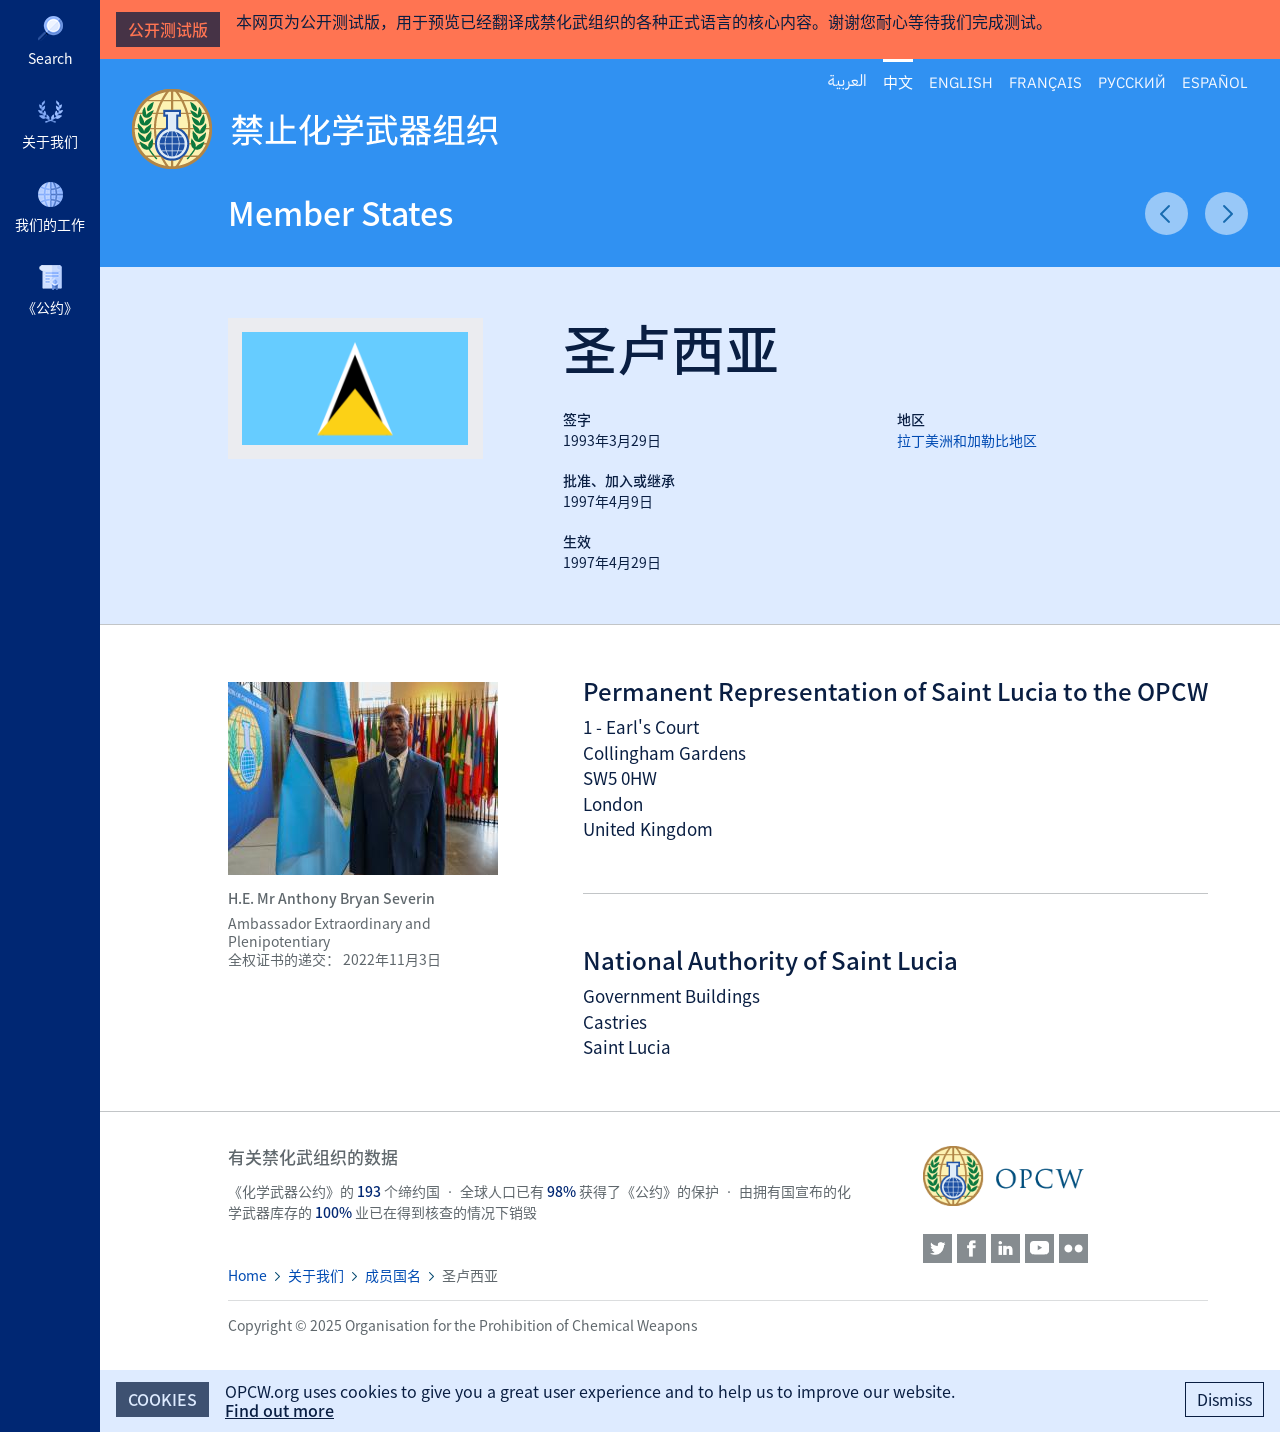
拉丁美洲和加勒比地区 (967, 440)
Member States (340, 212)
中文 (898, 82)
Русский (1132, 81)
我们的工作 (50, 224)
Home (247, 1275)
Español (1215, 81)
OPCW (1065, 1176)
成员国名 (393, 1275)
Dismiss (1224, 1399)
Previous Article (1166, 213)
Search (50, 58)
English (961, 81)
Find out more (279, 1410)
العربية (847, 81)
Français (1045, 81)
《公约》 (50, 307)
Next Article (1226, 213)
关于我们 (50, 141)
